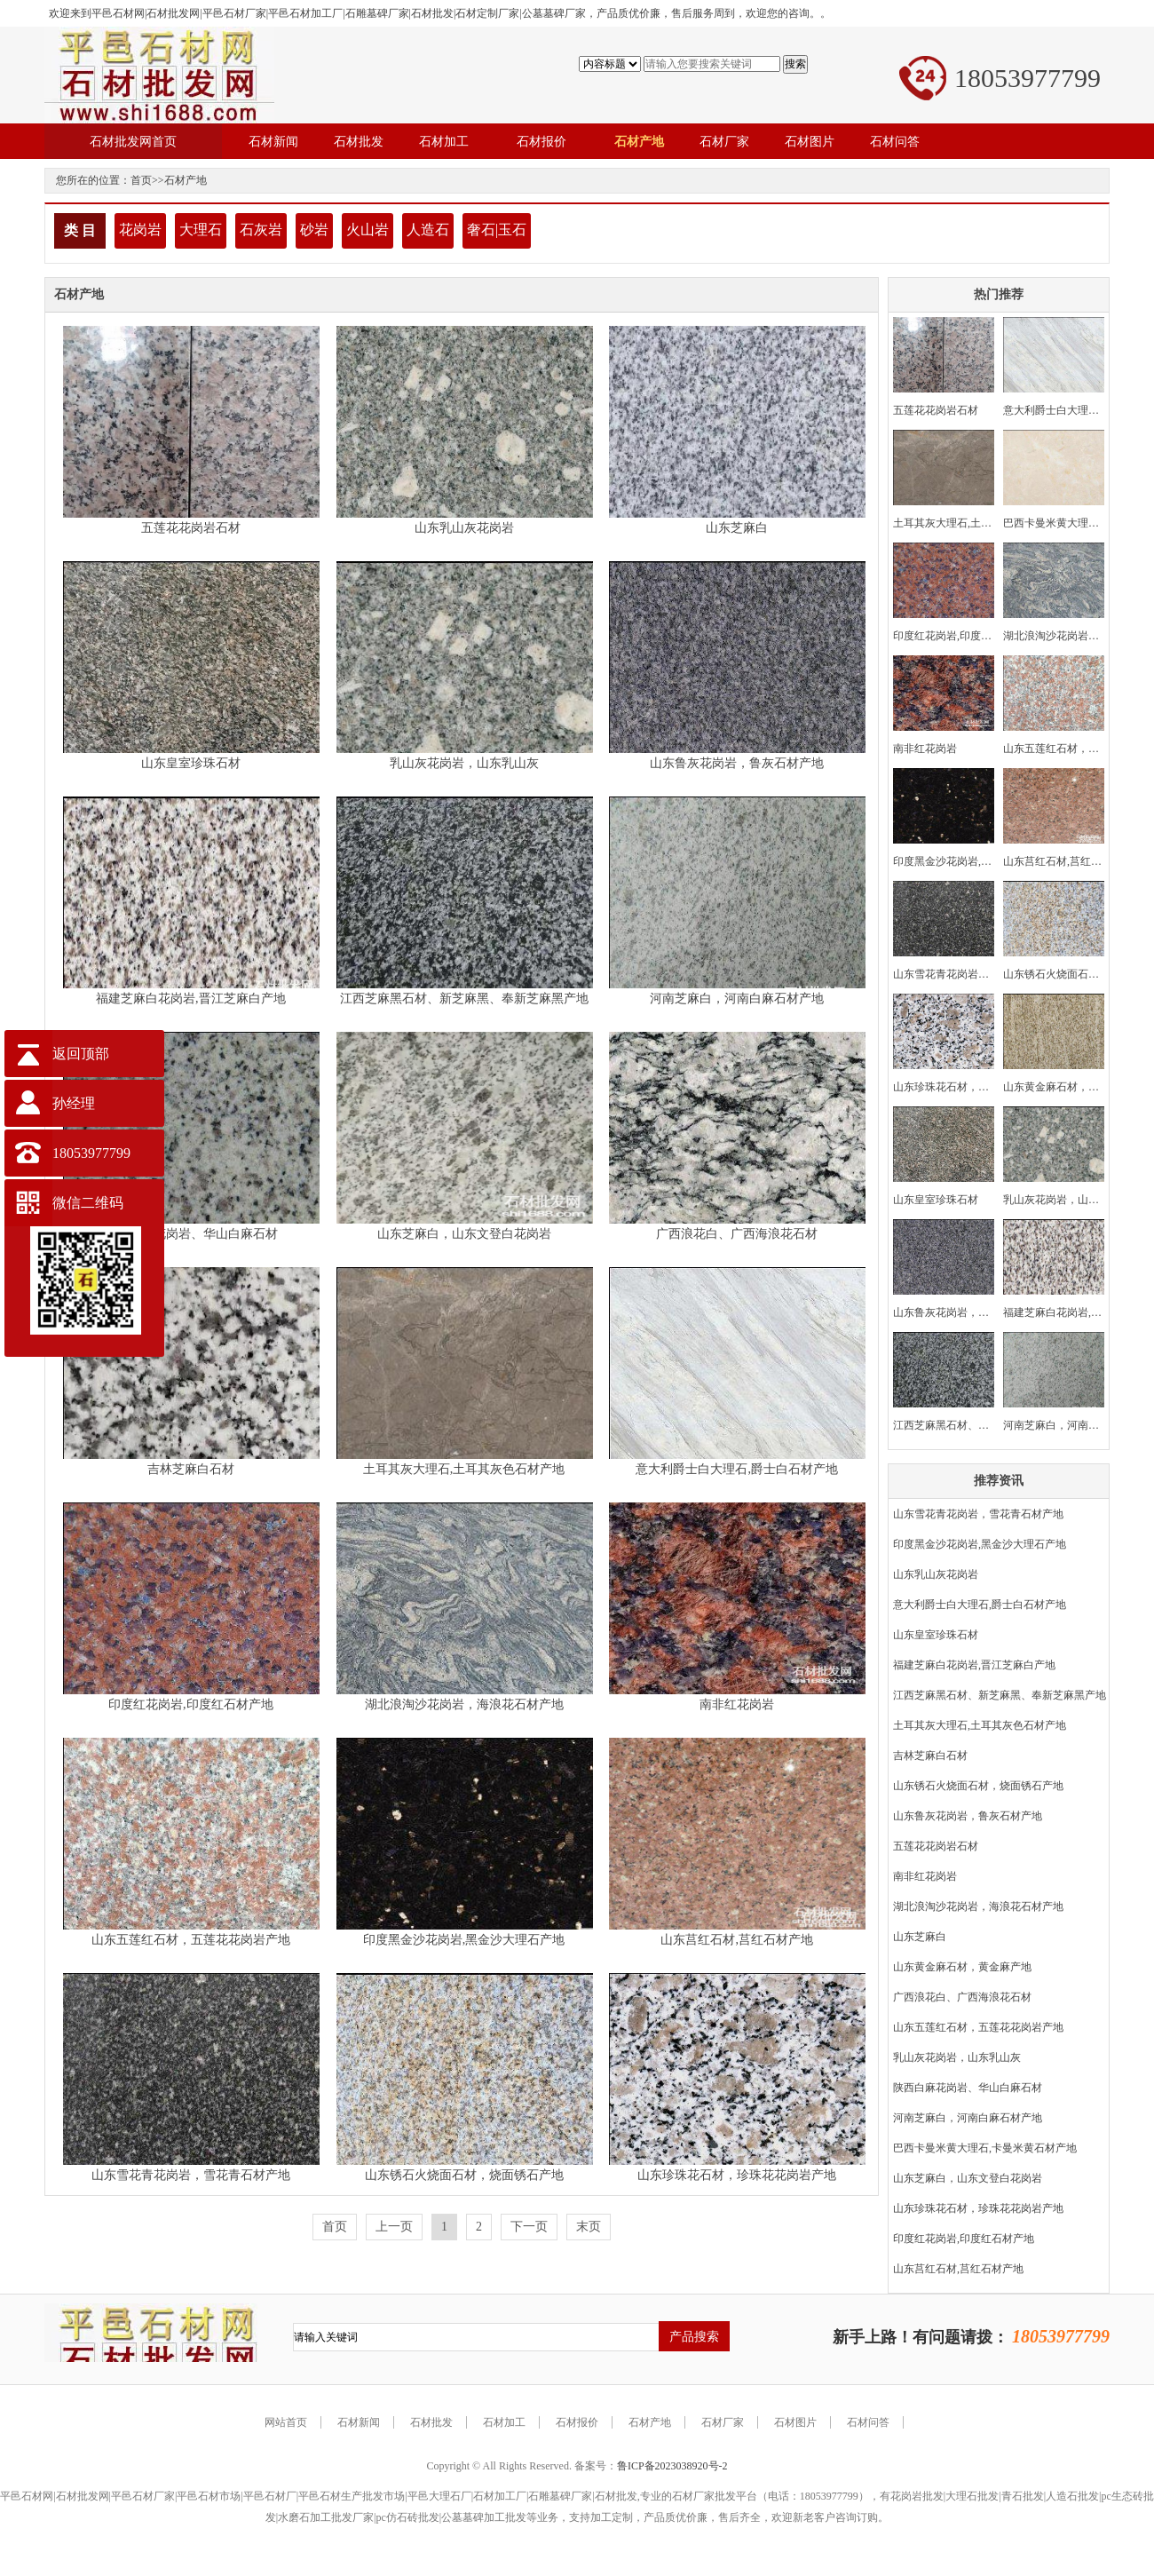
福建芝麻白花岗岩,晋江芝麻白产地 (191, 998)
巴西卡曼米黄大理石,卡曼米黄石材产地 (985, 2148)
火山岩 (367, 229)
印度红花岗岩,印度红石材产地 (190, 1704)
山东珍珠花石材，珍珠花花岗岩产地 (736, 2175)
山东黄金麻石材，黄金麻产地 (962, 1967)
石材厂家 (722, 2422)
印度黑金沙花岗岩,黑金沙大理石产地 (464, 1939)
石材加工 (504, 2422)
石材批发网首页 (133, 141)
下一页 (529, 2226)
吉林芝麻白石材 (190, 1469)
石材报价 (577, 2422)
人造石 (428, 229)
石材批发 (431, 2422)
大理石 (200, 229)
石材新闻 (358, 2422)
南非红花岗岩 (737, 1704)
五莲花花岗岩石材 (191, 528)
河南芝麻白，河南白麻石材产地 (737, 998)
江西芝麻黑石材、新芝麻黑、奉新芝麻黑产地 (464, 998)
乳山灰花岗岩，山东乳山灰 (464, 763)
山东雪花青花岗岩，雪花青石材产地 (190, 2175)
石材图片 (795, 2422)
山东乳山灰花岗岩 (464, 528)
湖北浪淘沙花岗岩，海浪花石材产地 (464, 1704)
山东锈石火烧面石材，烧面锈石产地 (464, 2175)
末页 (588, 2226)
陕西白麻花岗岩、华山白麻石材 (191, 1233)
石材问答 (868, 2422)
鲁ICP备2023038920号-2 (672, 2466)
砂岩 (314, 229)
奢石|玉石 (496, 229)
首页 (141, 180)
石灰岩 (261, 229)
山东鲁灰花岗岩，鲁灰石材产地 (737, 763)
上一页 (394, 2226)
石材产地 (185, 180)
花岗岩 (140, 229)
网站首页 (286, 2422)
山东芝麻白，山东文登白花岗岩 (464, 1233)
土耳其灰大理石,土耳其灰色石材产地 (464, 1469)
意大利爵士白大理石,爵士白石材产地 (737, 1469)
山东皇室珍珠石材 (191, 763)
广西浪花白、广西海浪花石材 (737, 1233)
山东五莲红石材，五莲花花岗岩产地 (190, 1939)
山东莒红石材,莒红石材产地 (736, 1939)
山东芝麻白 (737, 528)
